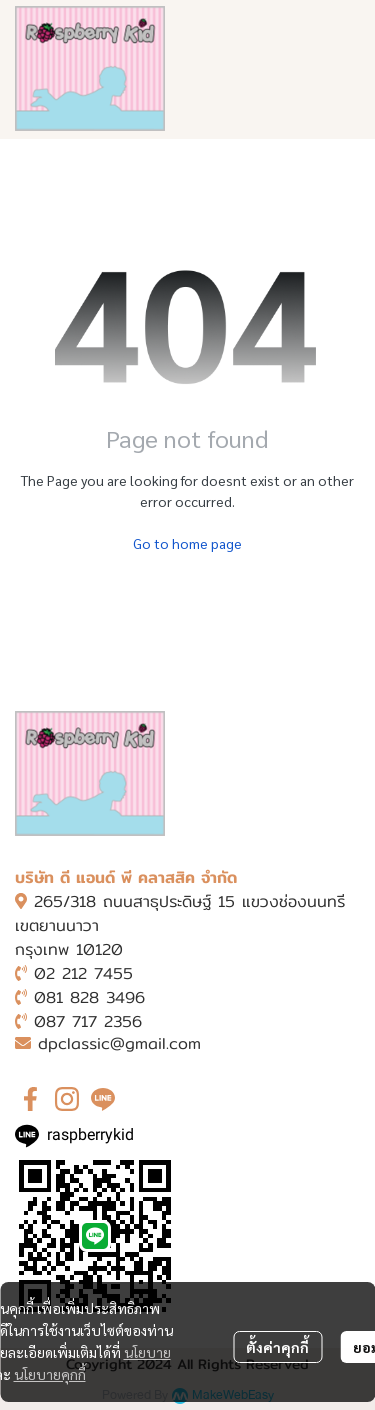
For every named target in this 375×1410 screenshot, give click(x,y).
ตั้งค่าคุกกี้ (277, 1347)
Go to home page (187, 543)
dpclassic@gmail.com (119, 1043)
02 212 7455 (83, 973)
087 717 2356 (88, 1021)
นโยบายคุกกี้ (50, 1374)
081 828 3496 (89, 997)
